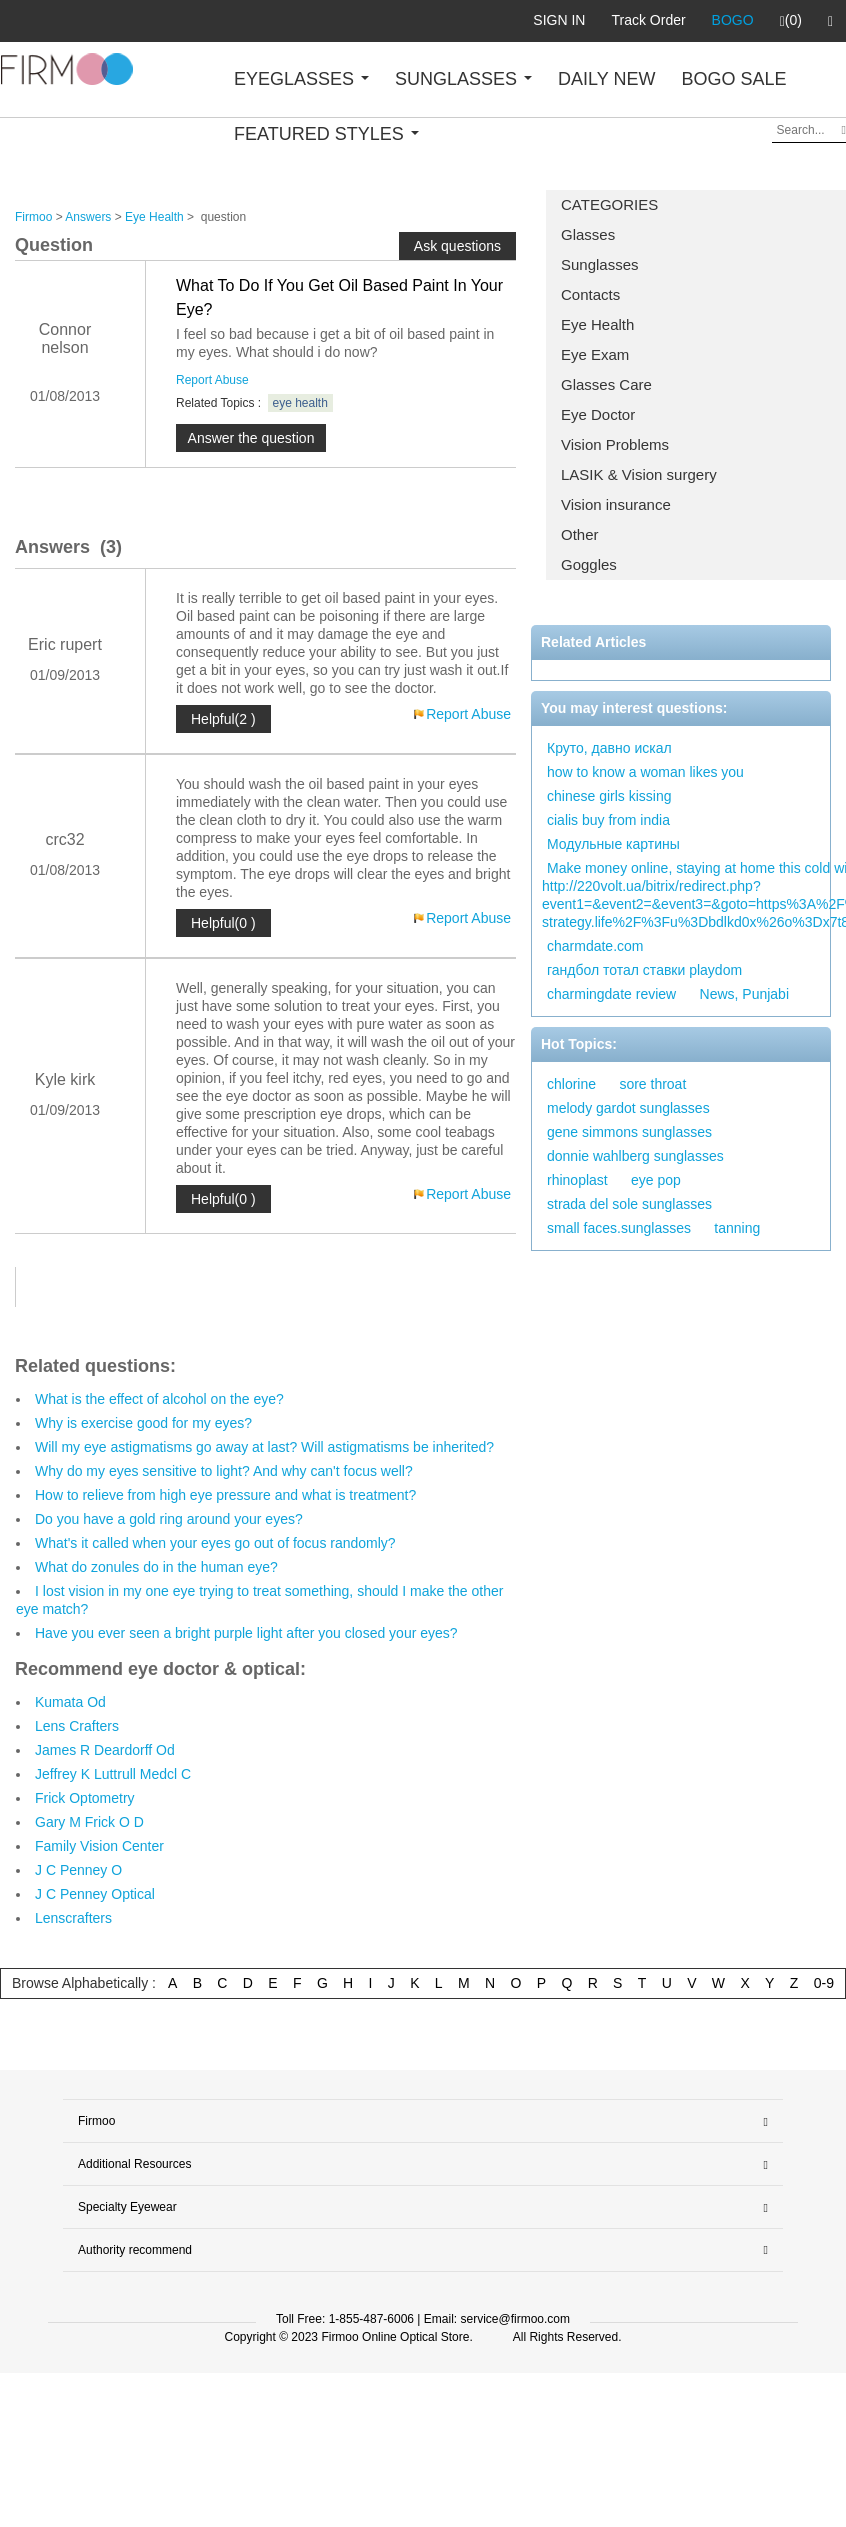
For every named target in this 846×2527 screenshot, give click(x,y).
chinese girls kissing (609, 796)
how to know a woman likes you (645, 772)
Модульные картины (613, 844)
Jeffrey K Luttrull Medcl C (113, 1774)
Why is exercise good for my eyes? (143, 1423)
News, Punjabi (745, 994)
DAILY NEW (606, 79)
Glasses (588, 234)
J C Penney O (78, 1870)
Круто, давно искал (609, 748)
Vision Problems (615, 444)
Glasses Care (606, 384)
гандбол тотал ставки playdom (644, 970)
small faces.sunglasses (619, 1228)
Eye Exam (595, 354)
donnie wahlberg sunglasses (635, 1156)
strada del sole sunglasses (629, 1204)
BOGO (733, 20)
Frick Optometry (85, 1798)
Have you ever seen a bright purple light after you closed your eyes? (246, 1633)
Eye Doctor (598, 414)
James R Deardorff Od (105, 1750)
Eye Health (597, 324)
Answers (88, 217)
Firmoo (33, 217)
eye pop (656, 1180)
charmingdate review (611, 994)
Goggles (589, 564)
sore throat (652, 1084)
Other (580, 534)
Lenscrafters (73, 1918)
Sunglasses (600, 264)
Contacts (590, 294)
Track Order (648, 20)
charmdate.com (595, 946)
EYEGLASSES (301, 79)
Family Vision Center (99, 1846)
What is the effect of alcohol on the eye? (159, 1399)
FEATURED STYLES (326, 134)
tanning (737, 1228)
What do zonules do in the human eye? (156, 1567)
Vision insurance (616, 504)
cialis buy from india (608, 820)
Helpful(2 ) (223, 719)
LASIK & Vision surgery (639, 474)
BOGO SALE (733, 79)
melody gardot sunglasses (628, 1108)
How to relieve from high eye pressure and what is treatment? (225, 1495)
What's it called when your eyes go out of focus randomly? (215, 1543)
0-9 (824, 1983)
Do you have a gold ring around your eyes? (169, 1519)
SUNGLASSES (463, 79)
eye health (300, 403)
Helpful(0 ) (223, 923)
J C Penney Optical (95, 1894)
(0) (791, 21)
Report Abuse (212, 380)
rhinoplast (577, 1180)
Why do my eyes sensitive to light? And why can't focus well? (224, 1471)
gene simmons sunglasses (629, 1132)
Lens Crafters (77, 1726)
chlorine (571, 1084)
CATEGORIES (609, 204)
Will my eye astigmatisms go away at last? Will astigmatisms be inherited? (264, 1447)
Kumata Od (70, 1702)
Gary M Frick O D (89, 1822)
